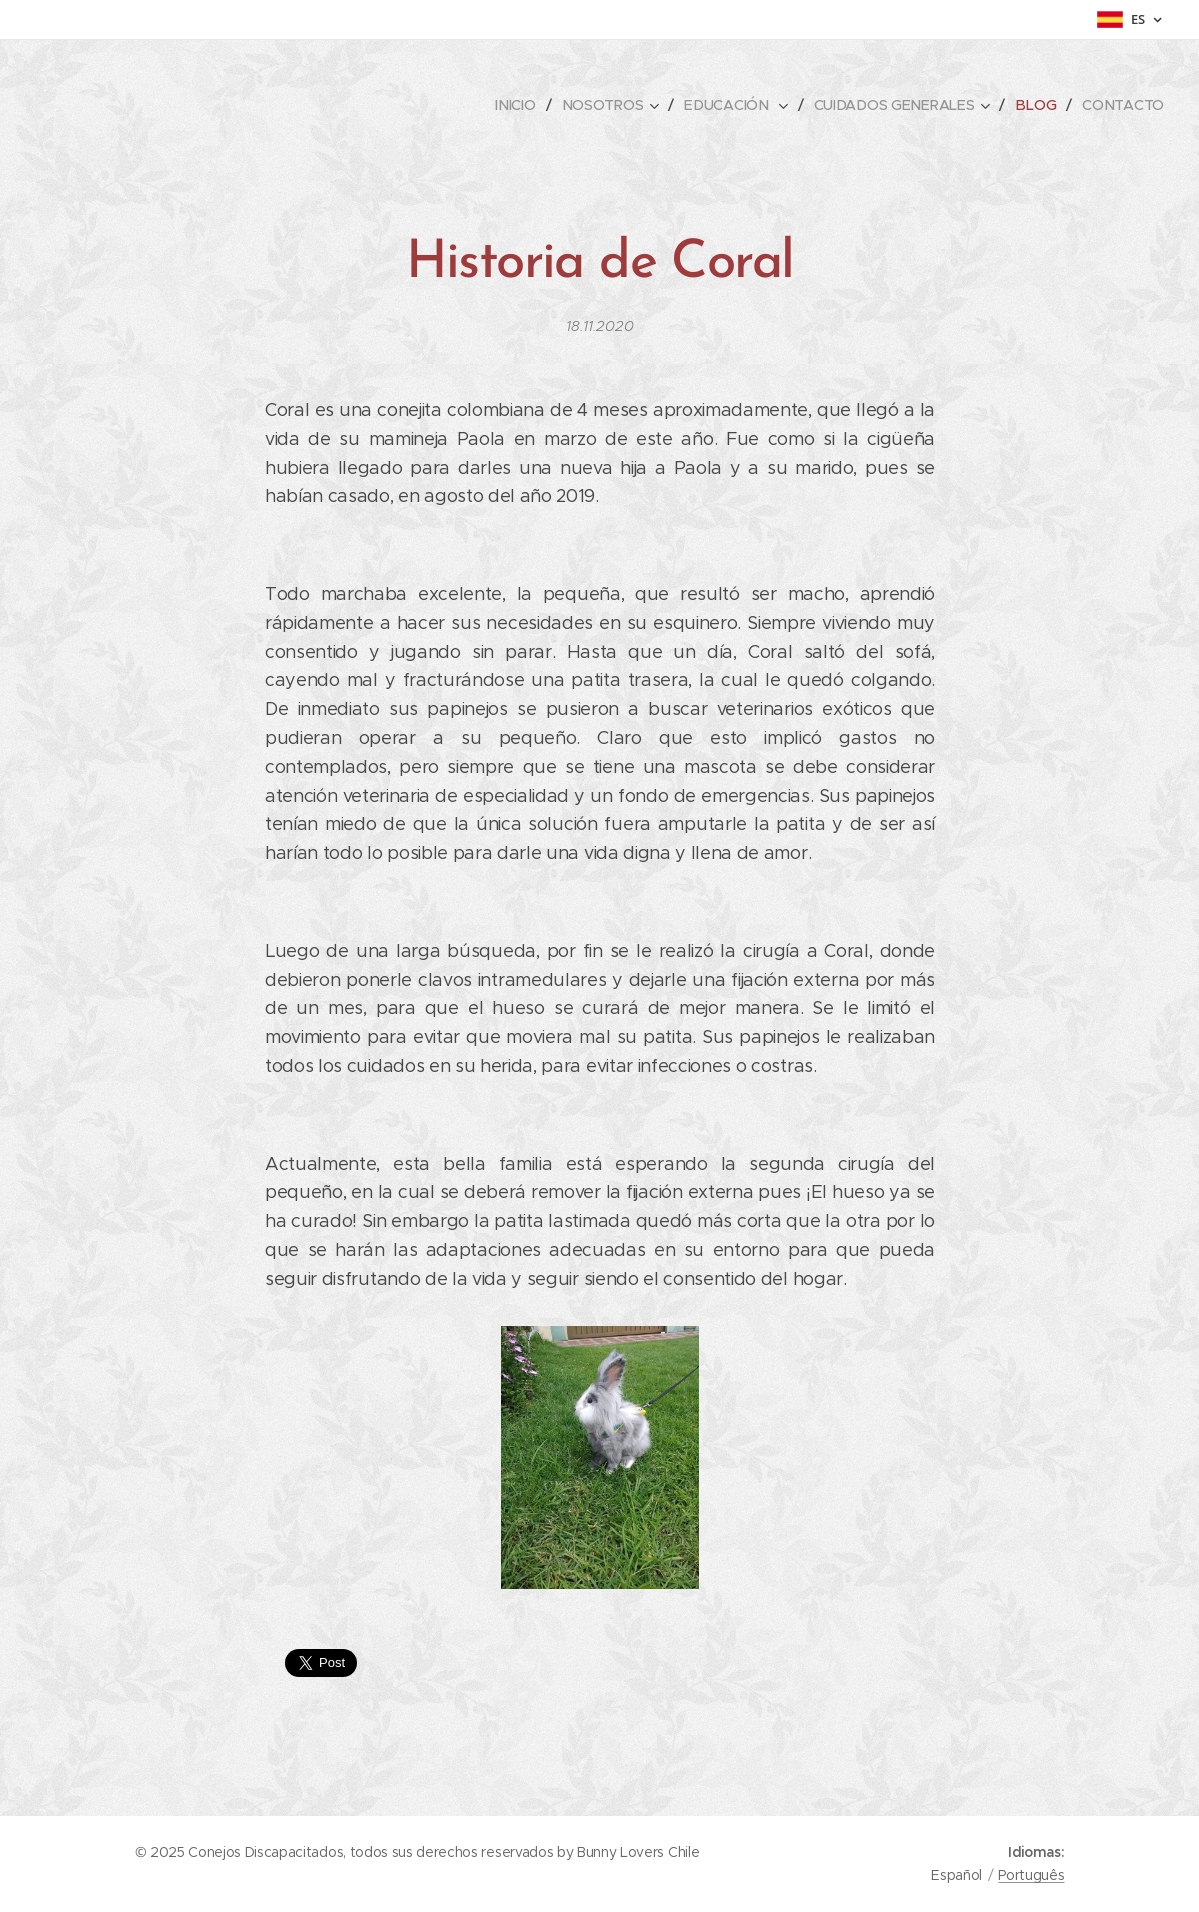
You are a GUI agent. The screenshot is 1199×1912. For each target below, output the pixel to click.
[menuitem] (522, 105)
